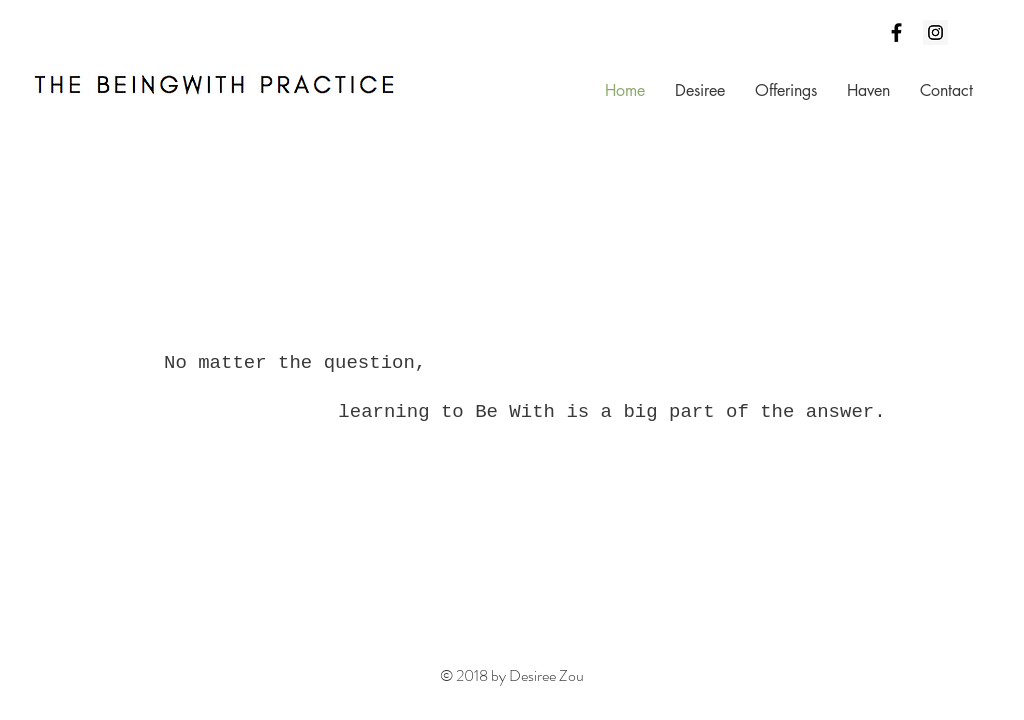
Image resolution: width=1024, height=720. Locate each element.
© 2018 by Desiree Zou (512, 675)
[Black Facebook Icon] (896, 32)
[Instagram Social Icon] (935, 32)
